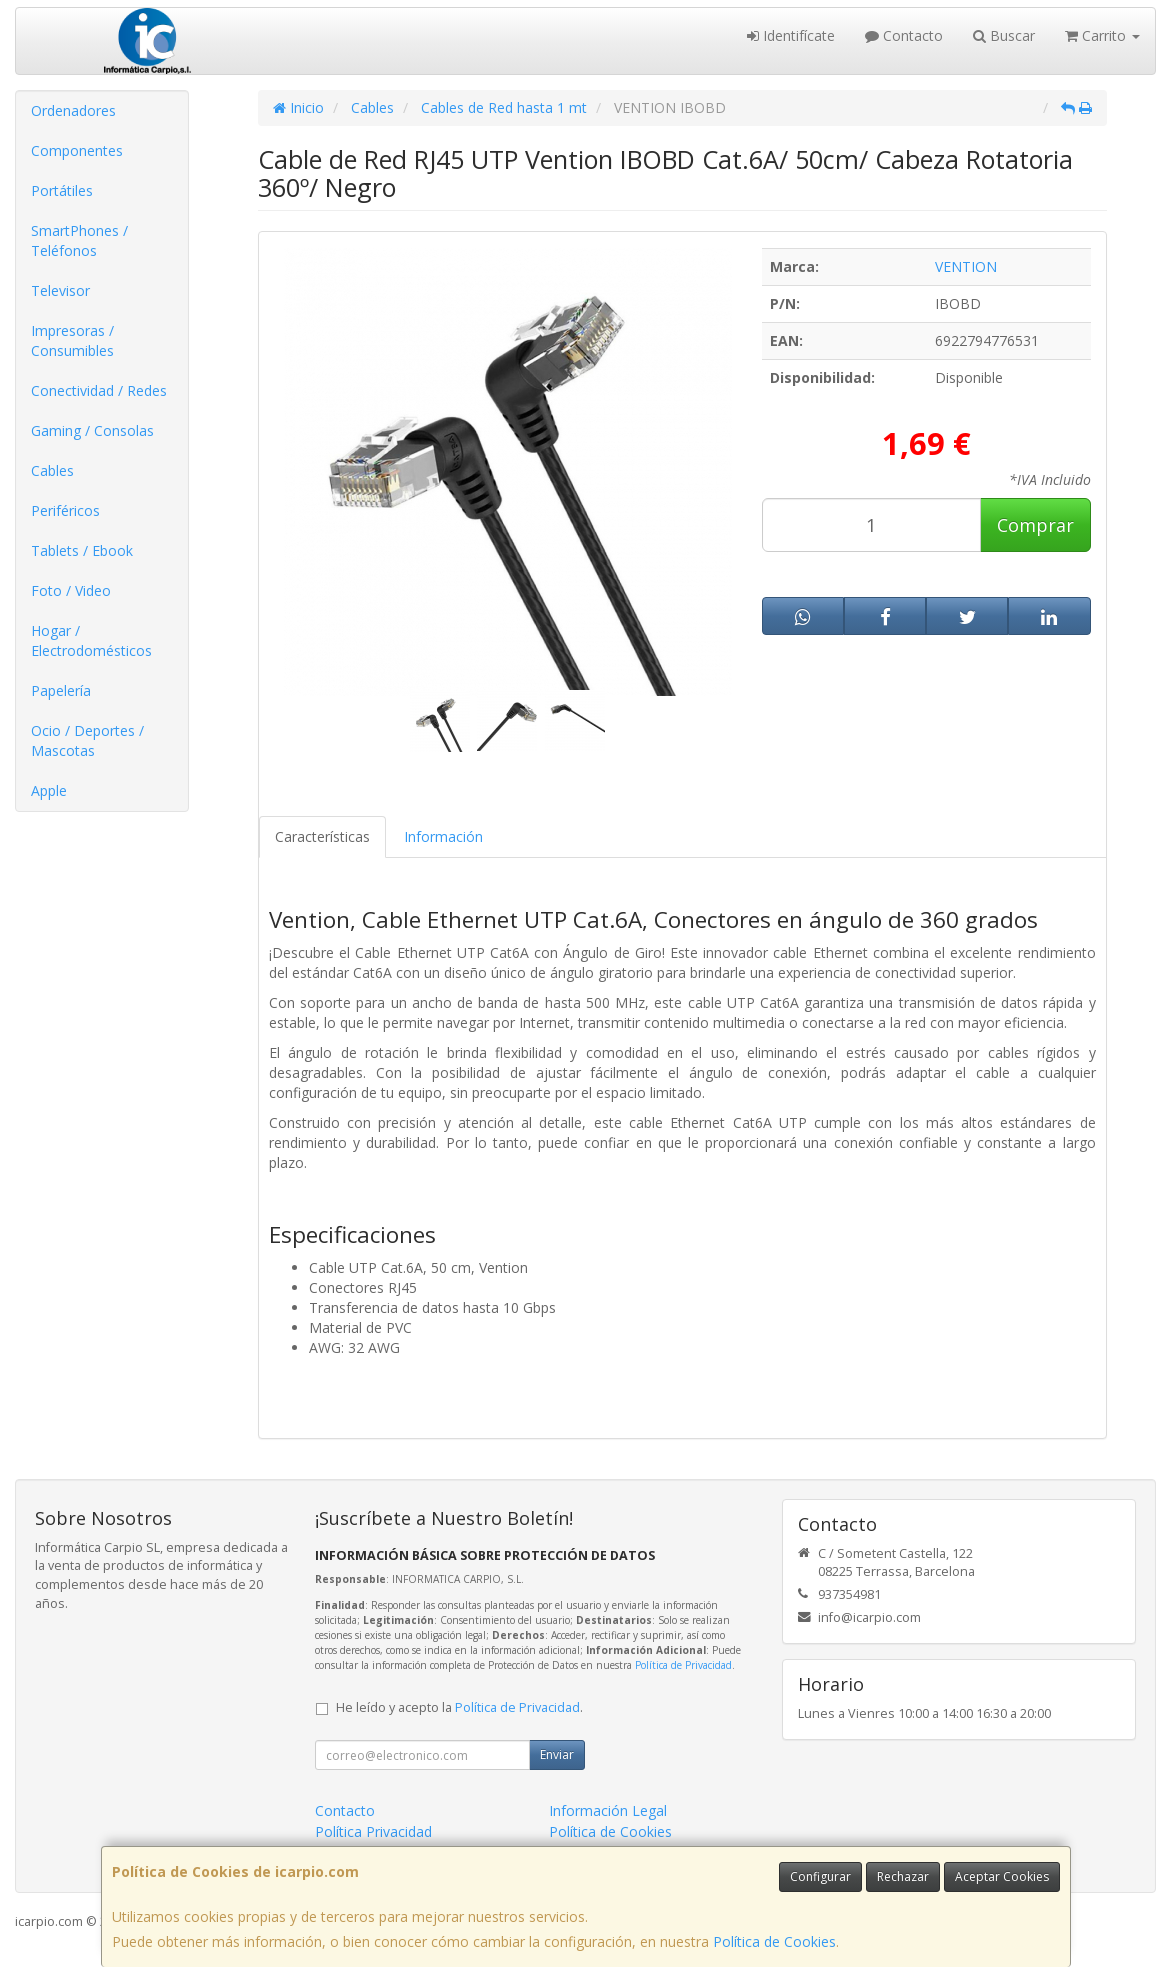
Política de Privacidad (683, 1665)
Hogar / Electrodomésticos (91, 640)
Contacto (904, 35)
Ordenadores (73, 110)
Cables (52, 470)
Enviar (557, 1754)
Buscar (1004, 35)
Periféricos (65, 510)
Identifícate (791, 35)
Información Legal (608, 1810)
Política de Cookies (774, 1941)
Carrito (1102, 35)
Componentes (77, 150)
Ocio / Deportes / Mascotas (87, 740)
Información (443, 836)
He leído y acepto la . (459, 1707)
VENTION (966, 266)
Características (322, 836)
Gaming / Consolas (92, 430)
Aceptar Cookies (1002, 1876)
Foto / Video (71, 590)
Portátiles (62, 190)
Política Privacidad (373, 1831)
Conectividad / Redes (99, 390)
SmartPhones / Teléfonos (79, 240)
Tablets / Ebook (82, 550)
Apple (49, 790)
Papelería (61, 690)
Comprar (1035, 525)
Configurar (820, 1876)
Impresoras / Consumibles (72, 340)
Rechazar (903, 1876)
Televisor (60, 290)
